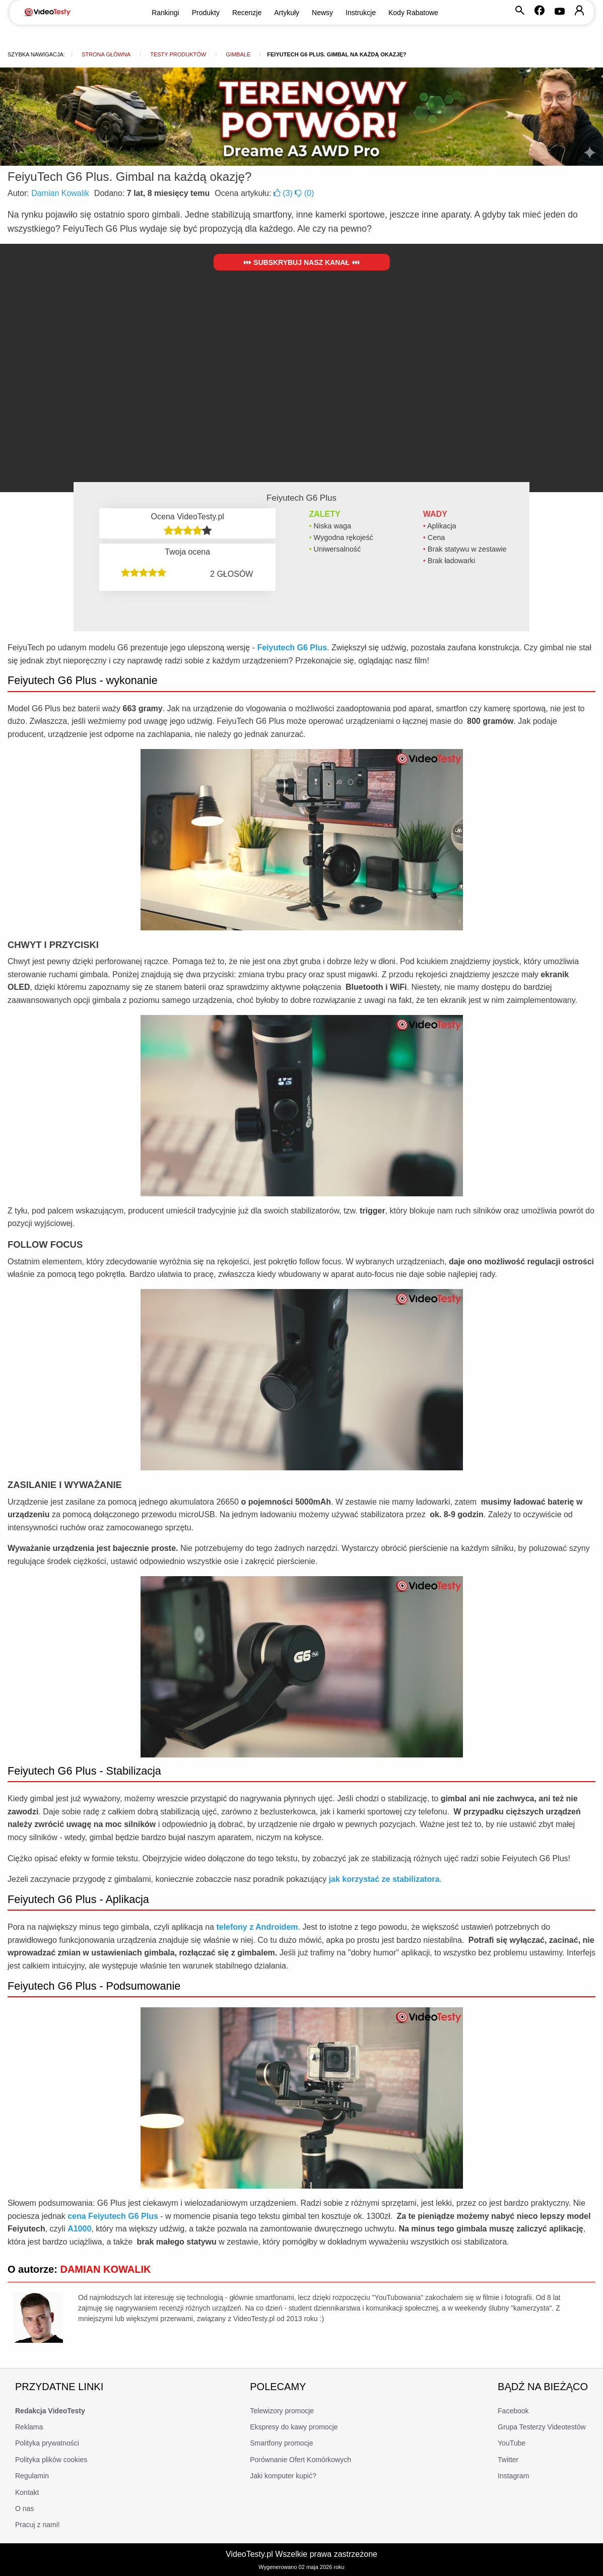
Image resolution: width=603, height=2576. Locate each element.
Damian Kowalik (60, 193)
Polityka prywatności (47, 2443)
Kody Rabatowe (413, 13)
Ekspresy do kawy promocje (294, 2427)
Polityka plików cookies (51, 2460)
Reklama (29, 2427)
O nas (24, 2508)
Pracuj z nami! (37, 2525)
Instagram (513, 2476)
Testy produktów (178, 54)
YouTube (511, 2443)
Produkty (206, 13)
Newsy (322, 13)
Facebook (513, 2411)
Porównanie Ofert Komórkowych (300, 2460)
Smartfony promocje (281, 2443)
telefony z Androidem (257, 1927)
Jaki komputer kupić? (283, 2476)
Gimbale (238, 54)
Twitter (508, 2460)
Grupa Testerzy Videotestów (542, 2427)
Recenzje (246, 13)
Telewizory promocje (282, 2411)
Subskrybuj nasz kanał (301, 262)
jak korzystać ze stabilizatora (384, 1879)
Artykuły (286, 13)
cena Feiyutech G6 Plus (113, 2216)
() (284, 193)
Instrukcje (361, 13)
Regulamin (32, 2476)
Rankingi (165, 13)
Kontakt (27, 2492)
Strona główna (106, 54)
